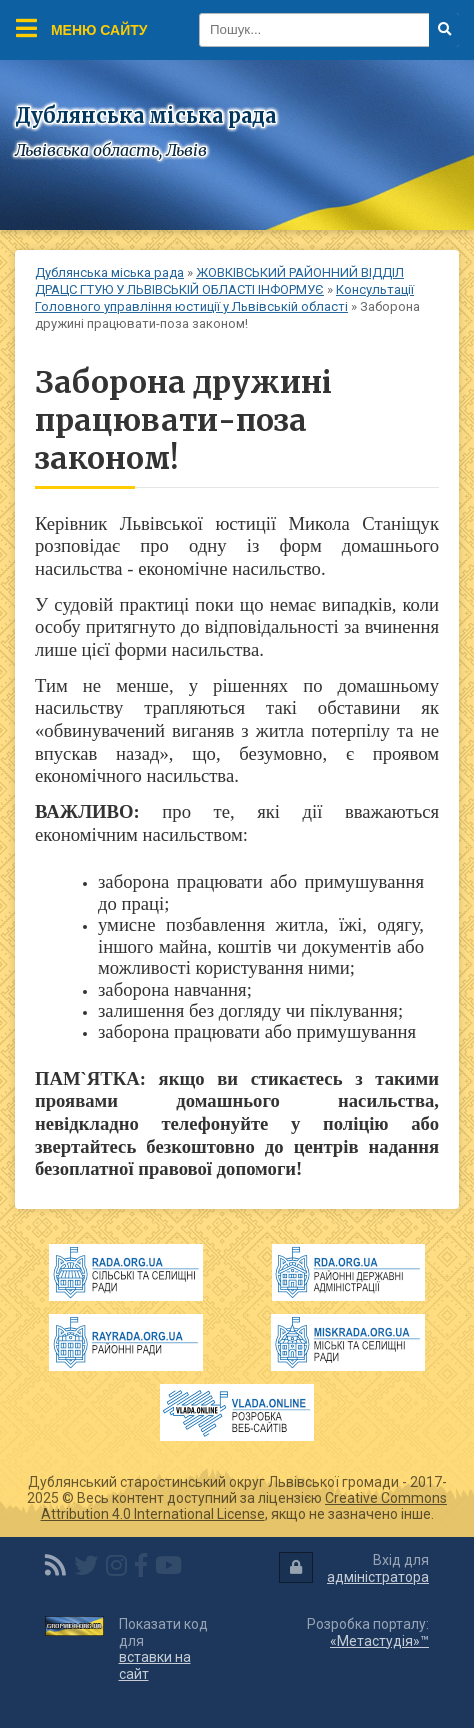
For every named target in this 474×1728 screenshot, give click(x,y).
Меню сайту (82, 28)
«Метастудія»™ (379, 1641)
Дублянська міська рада (109, 272)
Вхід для (354, 1568)
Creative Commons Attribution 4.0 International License (244, 1506)
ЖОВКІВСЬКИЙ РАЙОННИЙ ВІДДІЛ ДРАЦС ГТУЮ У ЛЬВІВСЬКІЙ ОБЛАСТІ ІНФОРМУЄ (219, 281)
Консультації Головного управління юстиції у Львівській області (224, 298)
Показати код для (163, 1649)
